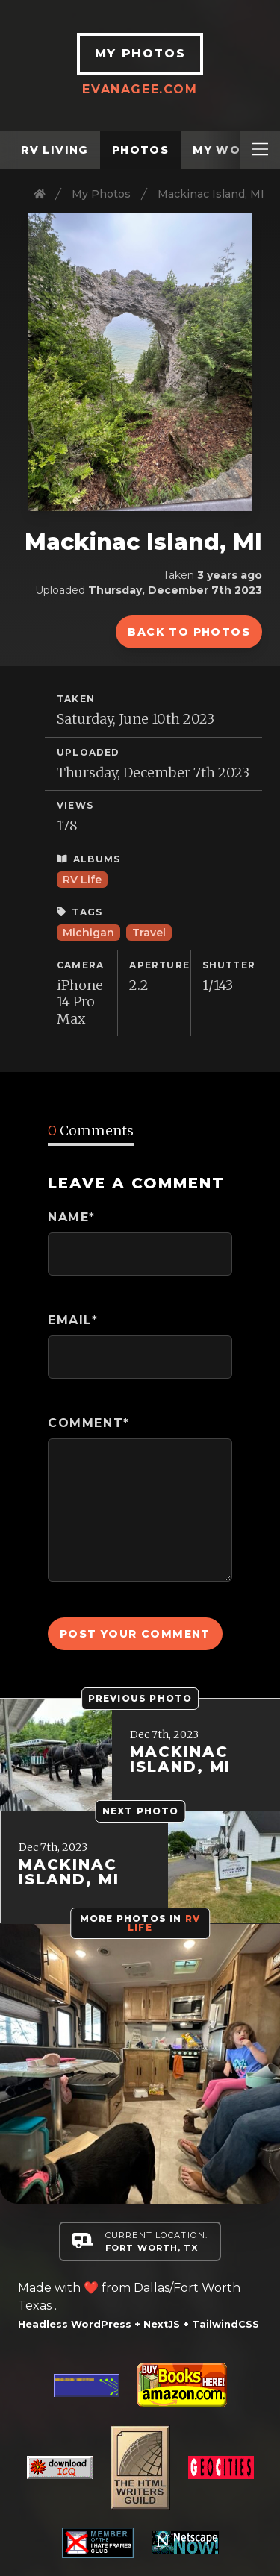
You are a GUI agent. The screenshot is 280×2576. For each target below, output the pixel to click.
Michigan (88, 932)
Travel (149, 932)
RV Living (54, 150)
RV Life (82, 879)
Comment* (89, 1423)
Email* (73, 1320)
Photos (140, 150)
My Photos (101, 194)
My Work (225, 150)
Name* (72, 1217)
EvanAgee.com (139, 89)
